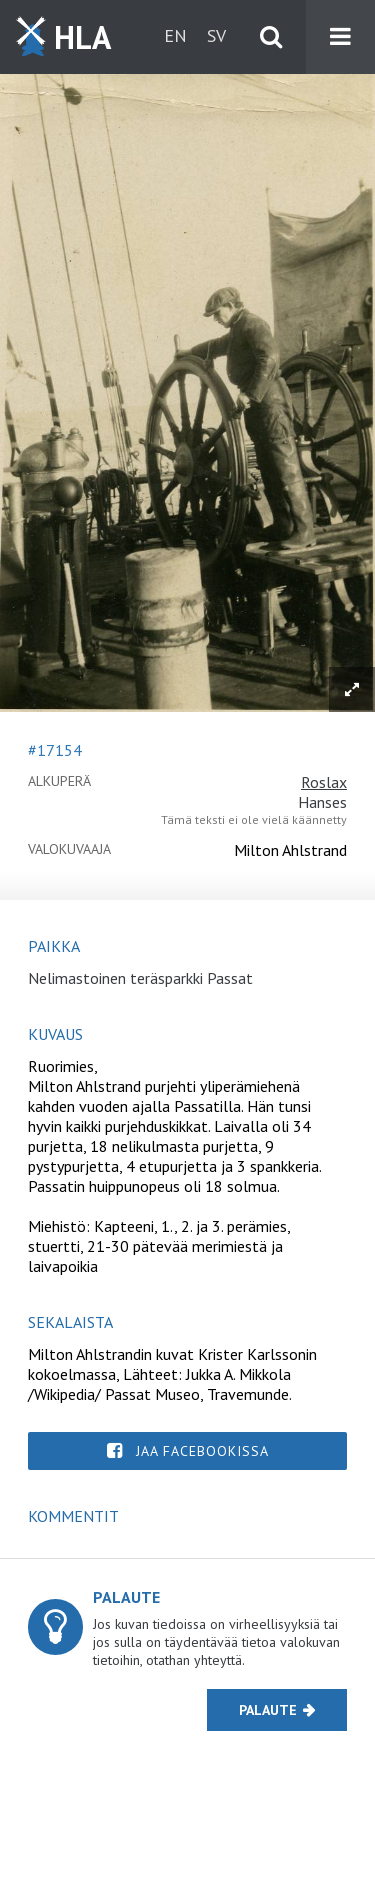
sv (216, 35)
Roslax (324, 782)
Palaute (268, 1710)
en (175, 35)
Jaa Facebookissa (202, 1451)
